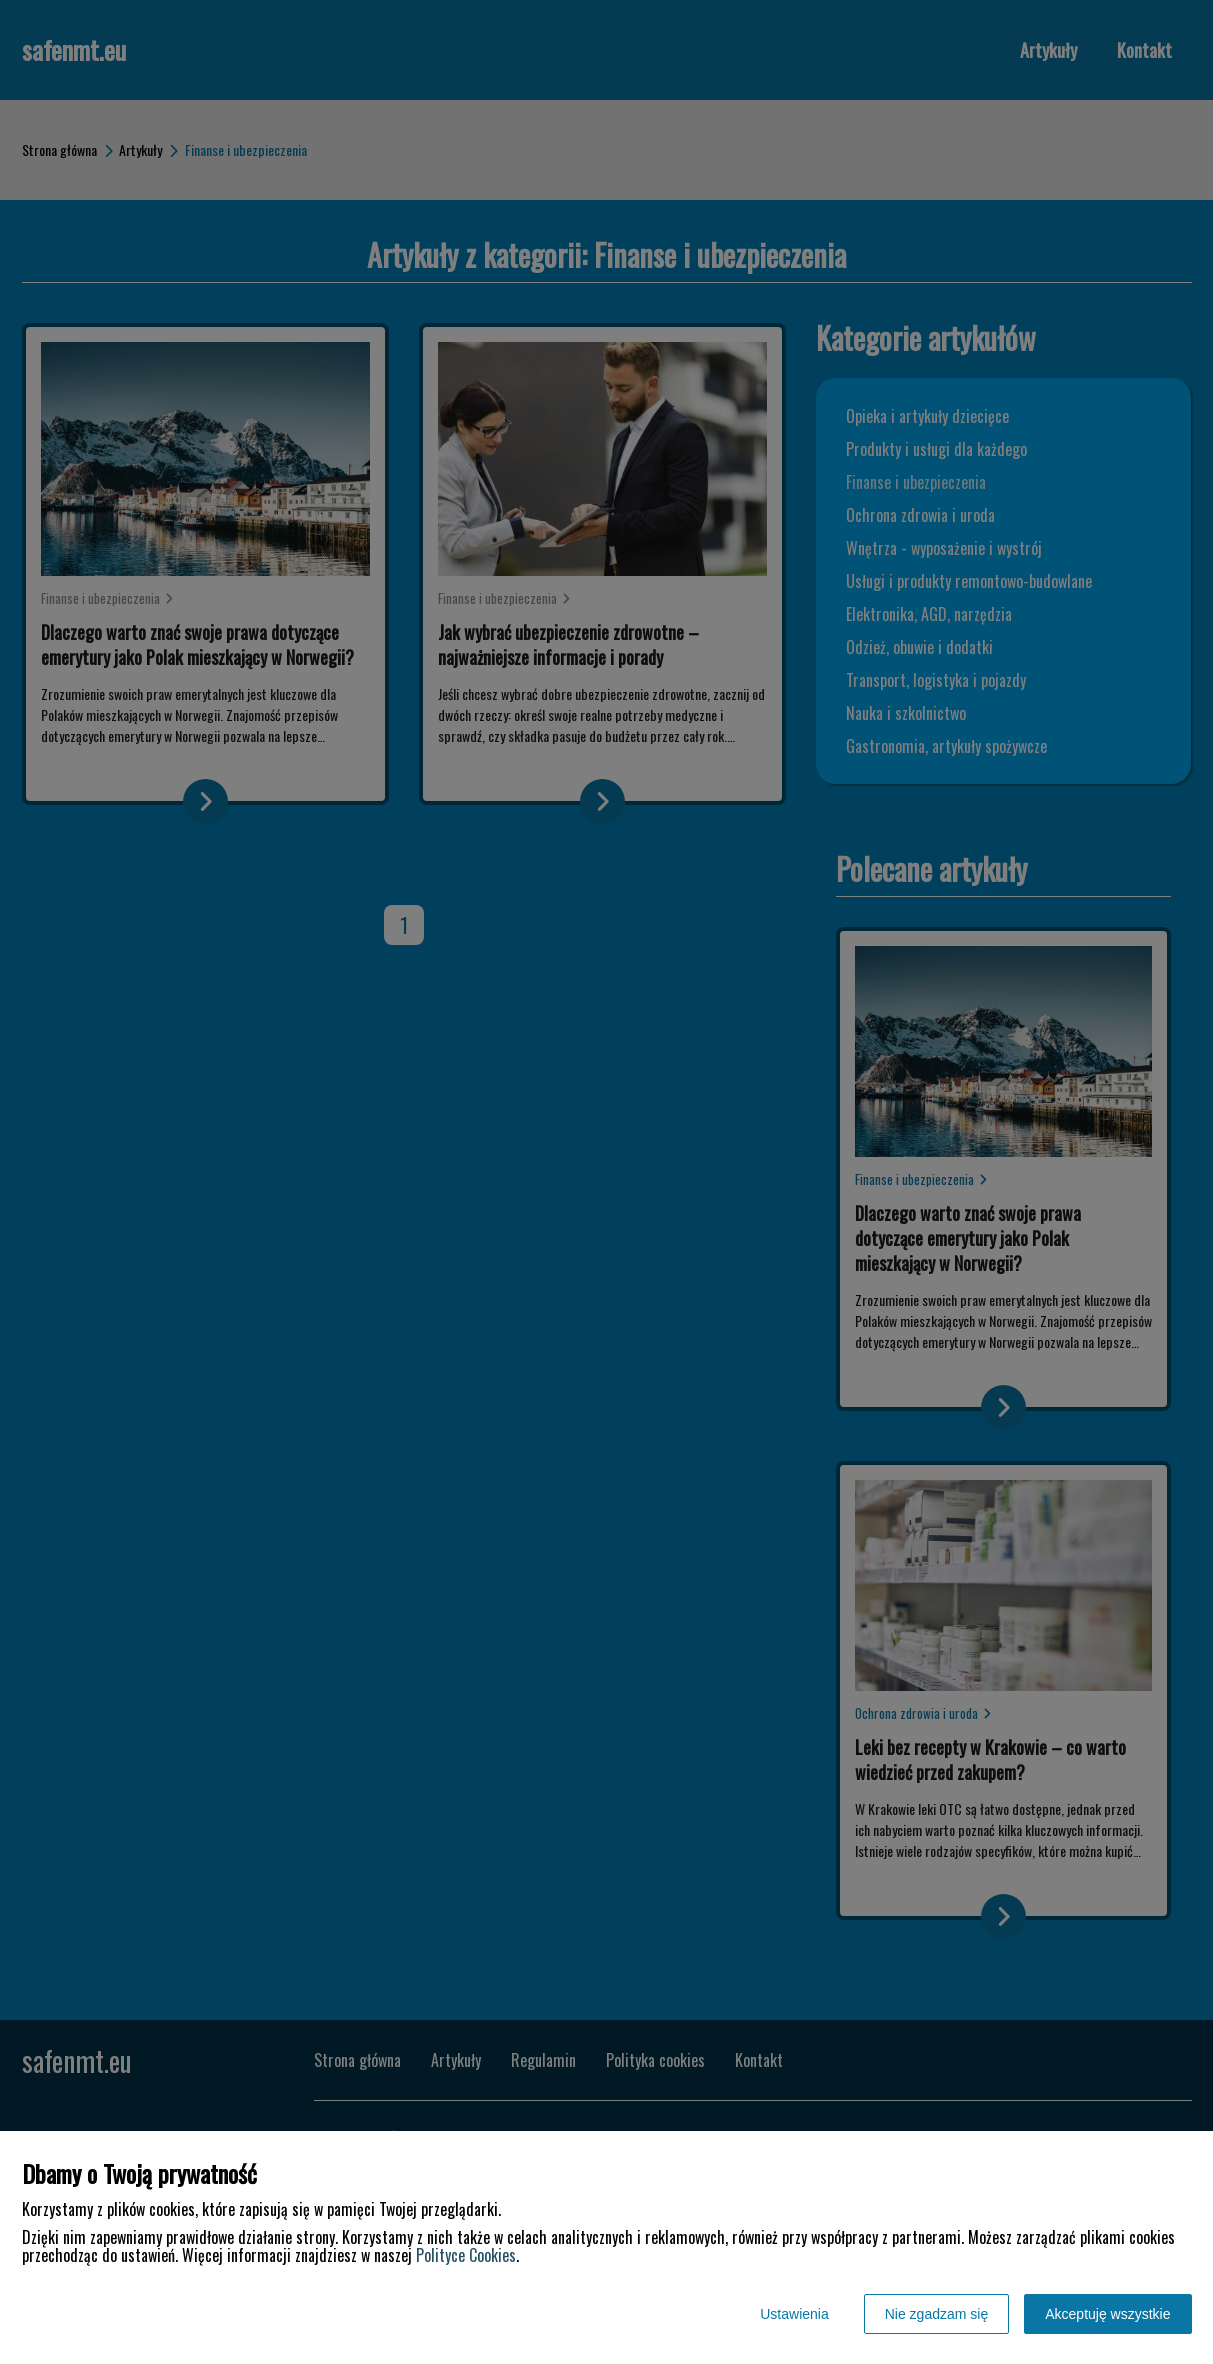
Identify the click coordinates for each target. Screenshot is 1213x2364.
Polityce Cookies (466, 2255)
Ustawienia (794, 2314)
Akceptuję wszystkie (1107, 2314)
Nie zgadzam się (937, 2314)
